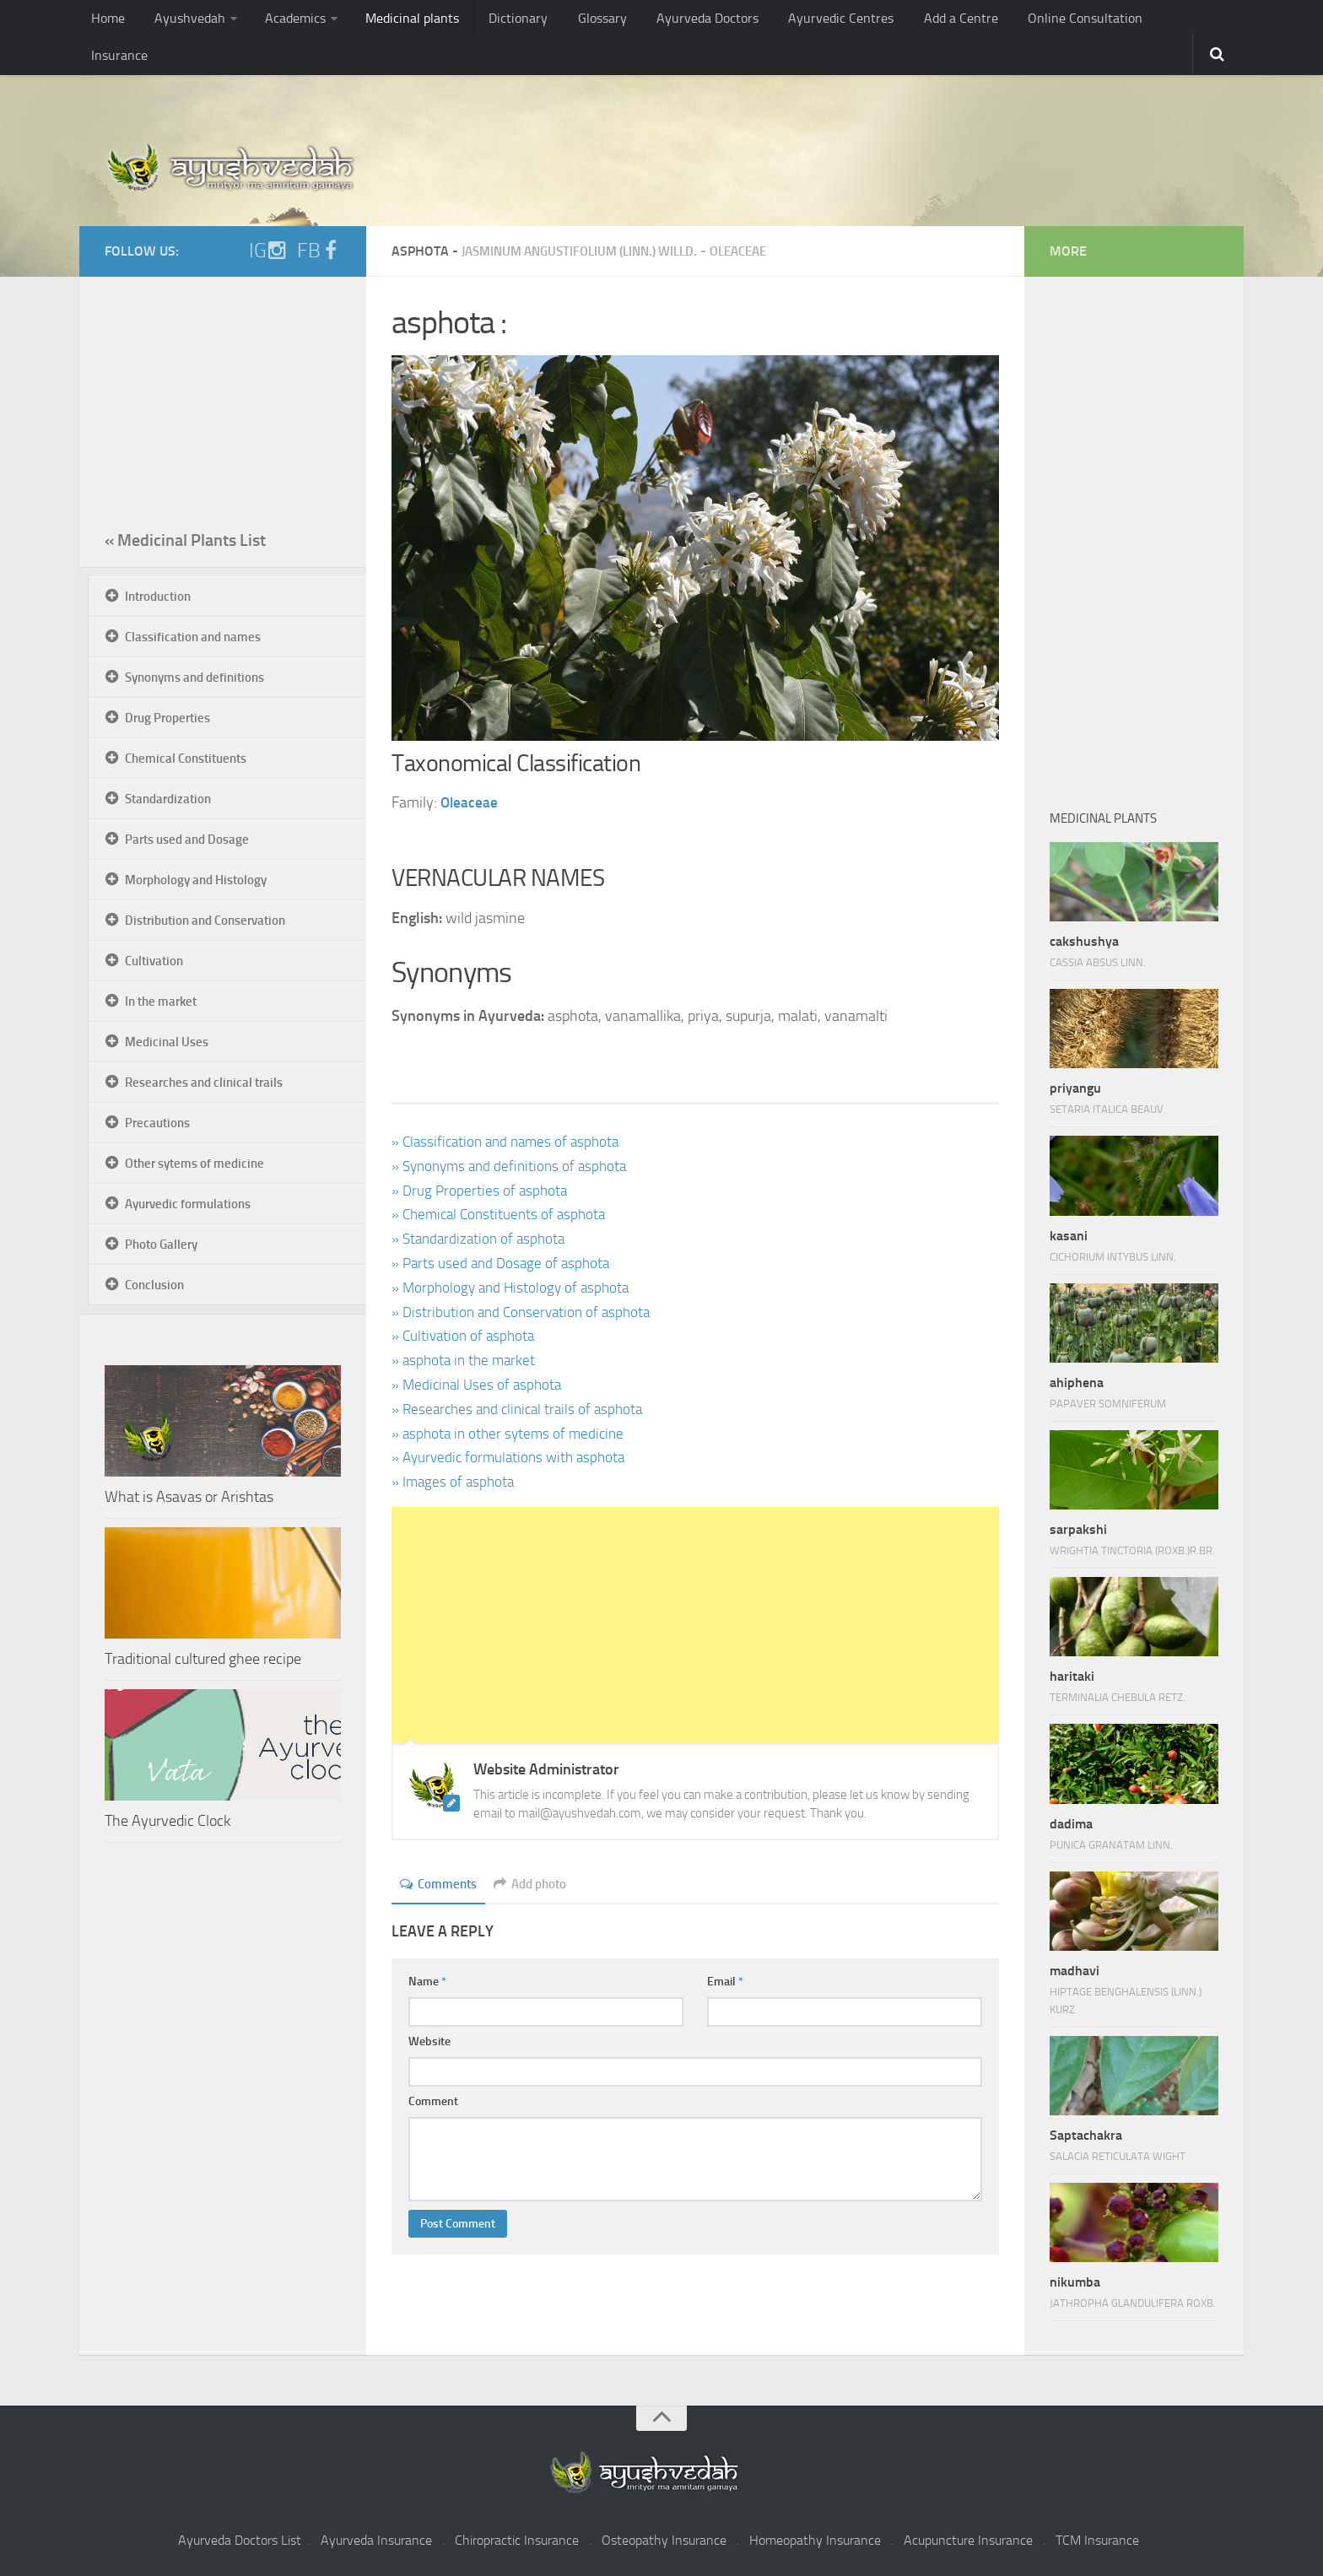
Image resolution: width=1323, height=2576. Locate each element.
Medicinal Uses (166, 1042)
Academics (282, 21)
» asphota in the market (466, 1360)
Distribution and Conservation (205, 920)
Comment (433, 2101)
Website (429, 2041)
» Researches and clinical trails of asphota (523, 1409)
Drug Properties (167, 718)
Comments (440, 1884)
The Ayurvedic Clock (167, 1821)
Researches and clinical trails (204, 1082)
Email (725, 1981)
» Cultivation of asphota (466, 1335)
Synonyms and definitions (194, 677)
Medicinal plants (394, 21)
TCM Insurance (1097, 2540)
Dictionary (491, 21)
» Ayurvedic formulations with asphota (513, 1457)
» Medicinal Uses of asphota (480, 1384)
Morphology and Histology (196, 880)
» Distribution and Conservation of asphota (526, 1312)
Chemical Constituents (185, 758)
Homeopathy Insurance (815, 2540)
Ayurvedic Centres (789, 21)
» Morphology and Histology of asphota (514, 1287)
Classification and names (193, 637)
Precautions (157, 1123)
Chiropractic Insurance (517, 2540)
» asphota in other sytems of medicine (512, 1433)
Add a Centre (900, 21)
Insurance (1124, 21)
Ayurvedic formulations (188, 1204)
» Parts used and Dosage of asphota (504, 1263)
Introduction (158, 596)
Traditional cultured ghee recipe (203, 1659)
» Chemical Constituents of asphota (503, 1214)
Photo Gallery (161, 1244)
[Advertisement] (695, 1625)
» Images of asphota (455, 1481)
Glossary (567, 21)
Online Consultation (1017, 21)
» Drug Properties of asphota (481, 1190)
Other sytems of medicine (194, 1163)
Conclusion (154, 1285)
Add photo (537, 1884)
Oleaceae (761, 251)
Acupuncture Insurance (968, 2540)
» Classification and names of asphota (510, 1141)
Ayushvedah (182, 21)
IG (268, 250)
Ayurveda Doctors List (239, 2540)
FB (319, 250)
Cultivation (154, 961)
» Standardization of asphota (482, 1238)
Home (106, 21)
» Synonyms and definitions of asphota (514, 1166)
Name (427, 1981)
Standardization (168, 799)
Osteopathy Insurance (664, 2540)
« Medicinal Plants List (185, 540)
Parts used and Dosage (187, 839)
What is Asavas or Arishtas (189, 1497)
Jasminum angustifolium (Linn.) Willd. (589, 251)
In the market (161, 1001)
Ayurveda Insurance (376, 2540)
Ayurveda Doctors (665, 21)
